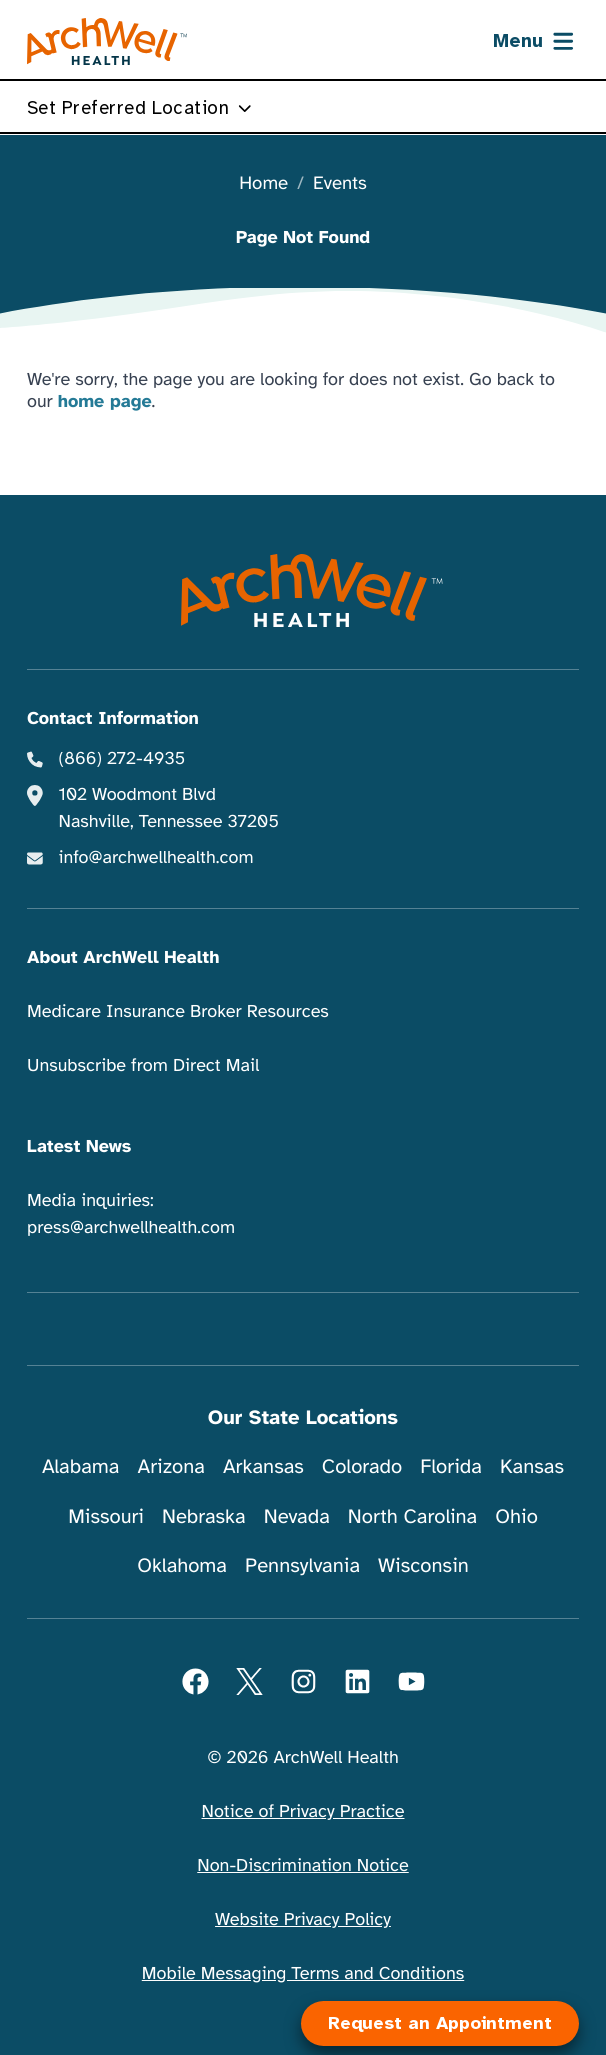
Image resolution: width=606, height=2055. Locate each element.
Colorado (362, 1466)
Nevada (297, 1516)
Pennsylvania (302, 1565)
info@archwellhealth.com (156, 858)
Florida (451, 1466)
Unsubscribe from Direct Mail (143, 1066)
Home (263, 184)
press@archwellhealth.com (131, 1228)
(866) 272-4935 (122, 759)
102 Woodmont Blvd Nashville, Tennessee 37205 (169, 808)
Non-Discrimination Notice (302, 1866)
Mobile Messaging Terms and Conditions (303, 1974)
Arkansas (263, 1466)
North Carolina (412, 1516)
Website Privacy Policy (303, 1920)
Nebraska (204, 1516)
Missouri (106, 1516)
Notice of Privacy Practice (303, 1812)
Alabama (81, 1466)
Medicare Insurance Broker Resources (178, 1012)
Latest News (79, 1147)
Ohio (516, 1516)
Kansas (532, 1466)
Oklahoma (182, 1565)
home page (105, 402)
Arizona (171, 1466)
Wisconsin (423, 1565)
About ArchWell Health (123, 958)
